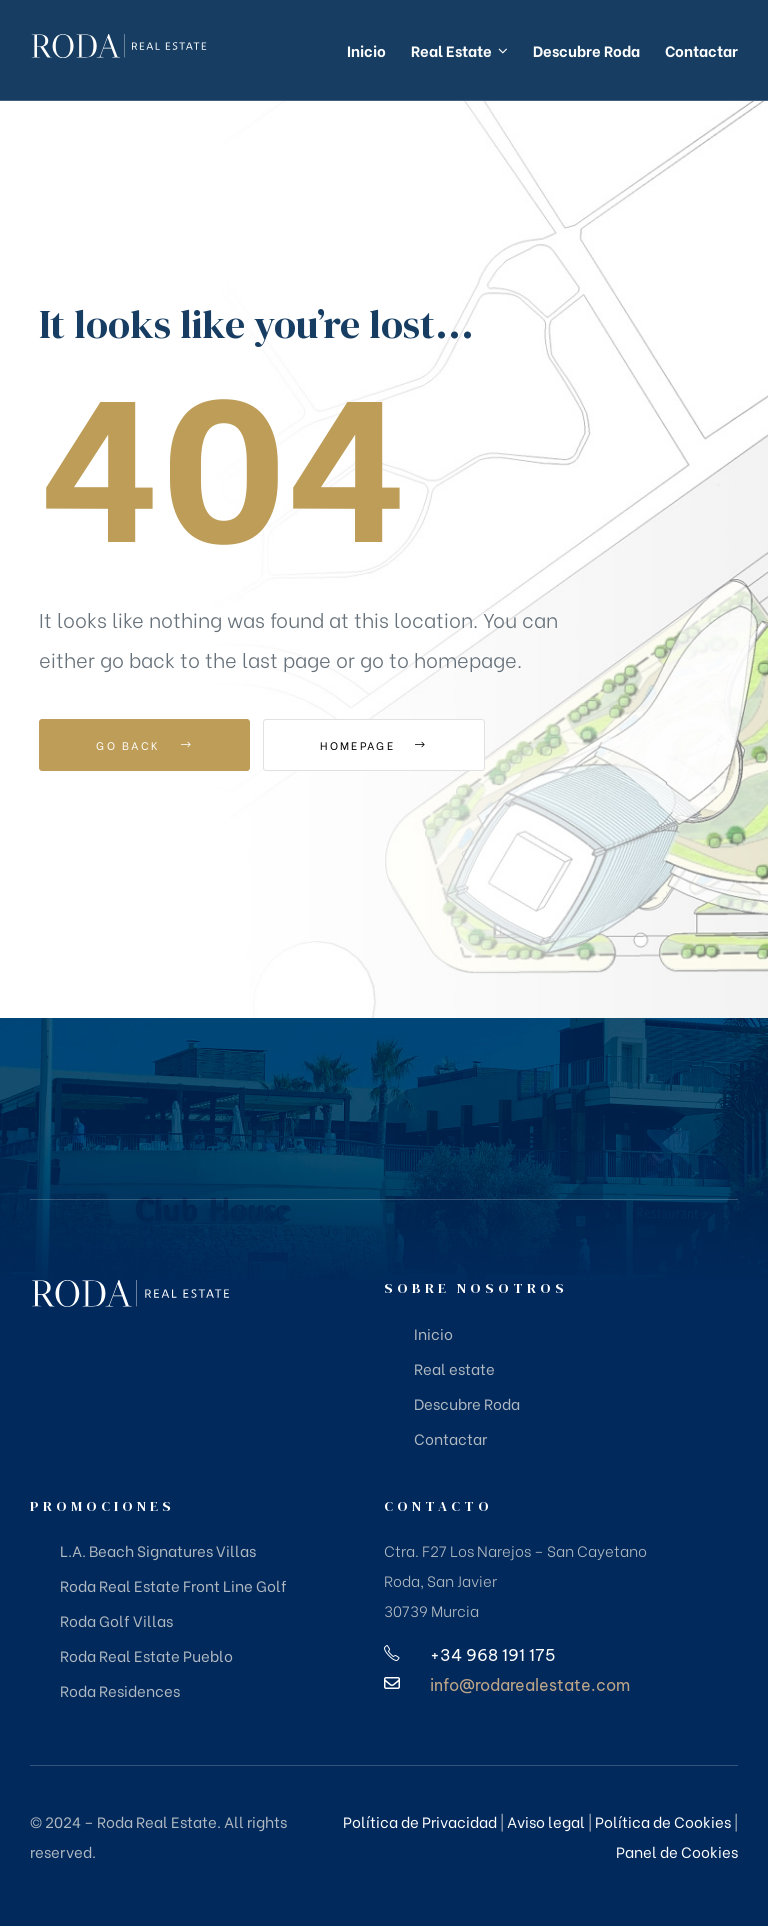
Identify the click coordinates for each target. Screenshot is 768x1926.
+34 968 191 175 (493, 1655)
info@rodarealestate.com (530, 1685)
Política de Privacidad (420, 1821)
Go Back (144, 745)
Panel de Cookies (677, 1851)
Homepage (373, 745)
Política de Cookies (663, 1821)
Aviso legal (546, 1821)
